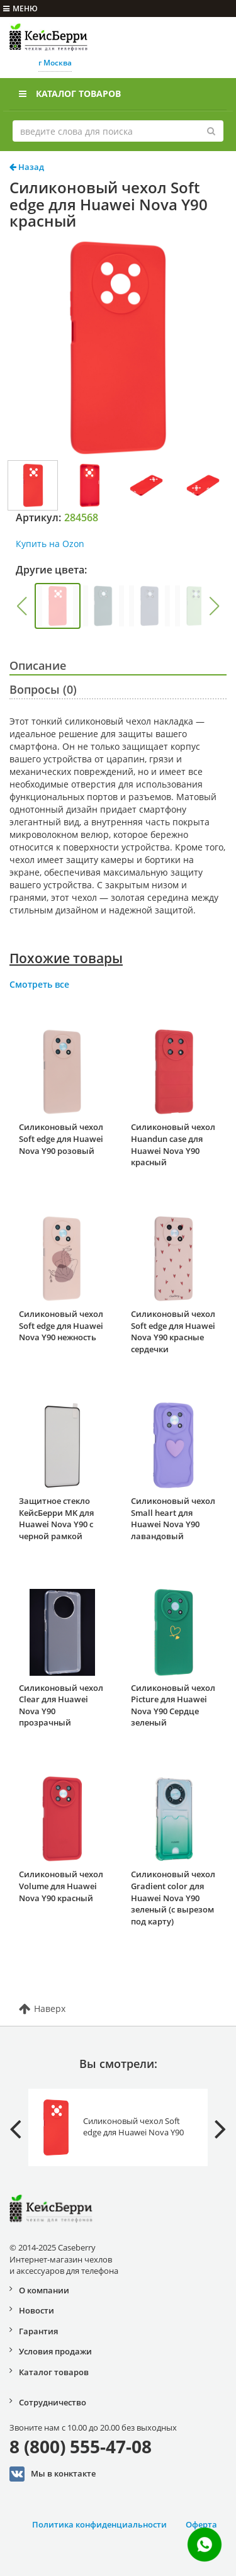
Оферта (201, 2524)
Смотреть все (39, 984)
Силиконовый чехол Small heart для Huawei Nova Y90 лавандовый (173, 1518)
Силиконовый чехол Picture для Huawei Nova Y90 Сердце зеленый (173, 1705)
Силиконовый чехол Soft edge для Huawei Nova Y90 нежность (61, 1325)
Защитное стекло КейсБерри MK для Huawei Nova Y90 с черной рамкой (56, 1518)
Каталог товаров (70, 93)
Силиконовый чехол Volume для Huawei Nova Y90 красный (61, 1885)
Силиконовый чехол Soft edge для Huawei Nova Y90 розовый (61, 1138)
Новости (36, 2310)
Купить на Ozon (50, 544)
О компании (44, 2290)
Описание (37, 665)
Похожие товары (66, 958)
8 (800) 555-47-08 (80, 2446)
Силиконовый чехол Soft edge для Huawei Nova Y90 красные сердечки (173, 1331)
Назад (26, 166)
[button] (21, 606)
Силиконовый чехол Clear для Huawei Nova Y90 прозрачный (61, 1705)
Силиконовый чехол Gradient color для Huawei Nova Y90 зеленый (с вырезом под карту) (173, 1897)
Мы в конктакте (52, 2474)
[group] (58, 606)
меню (20, 8)
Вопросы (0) (43, 689)
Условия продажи (55, 2351)
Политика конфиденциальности (99, 2524)
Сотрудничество (52, 2402)
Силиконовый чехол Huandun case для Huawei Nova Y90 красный (173, 1144)
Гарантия (38, 2331)
